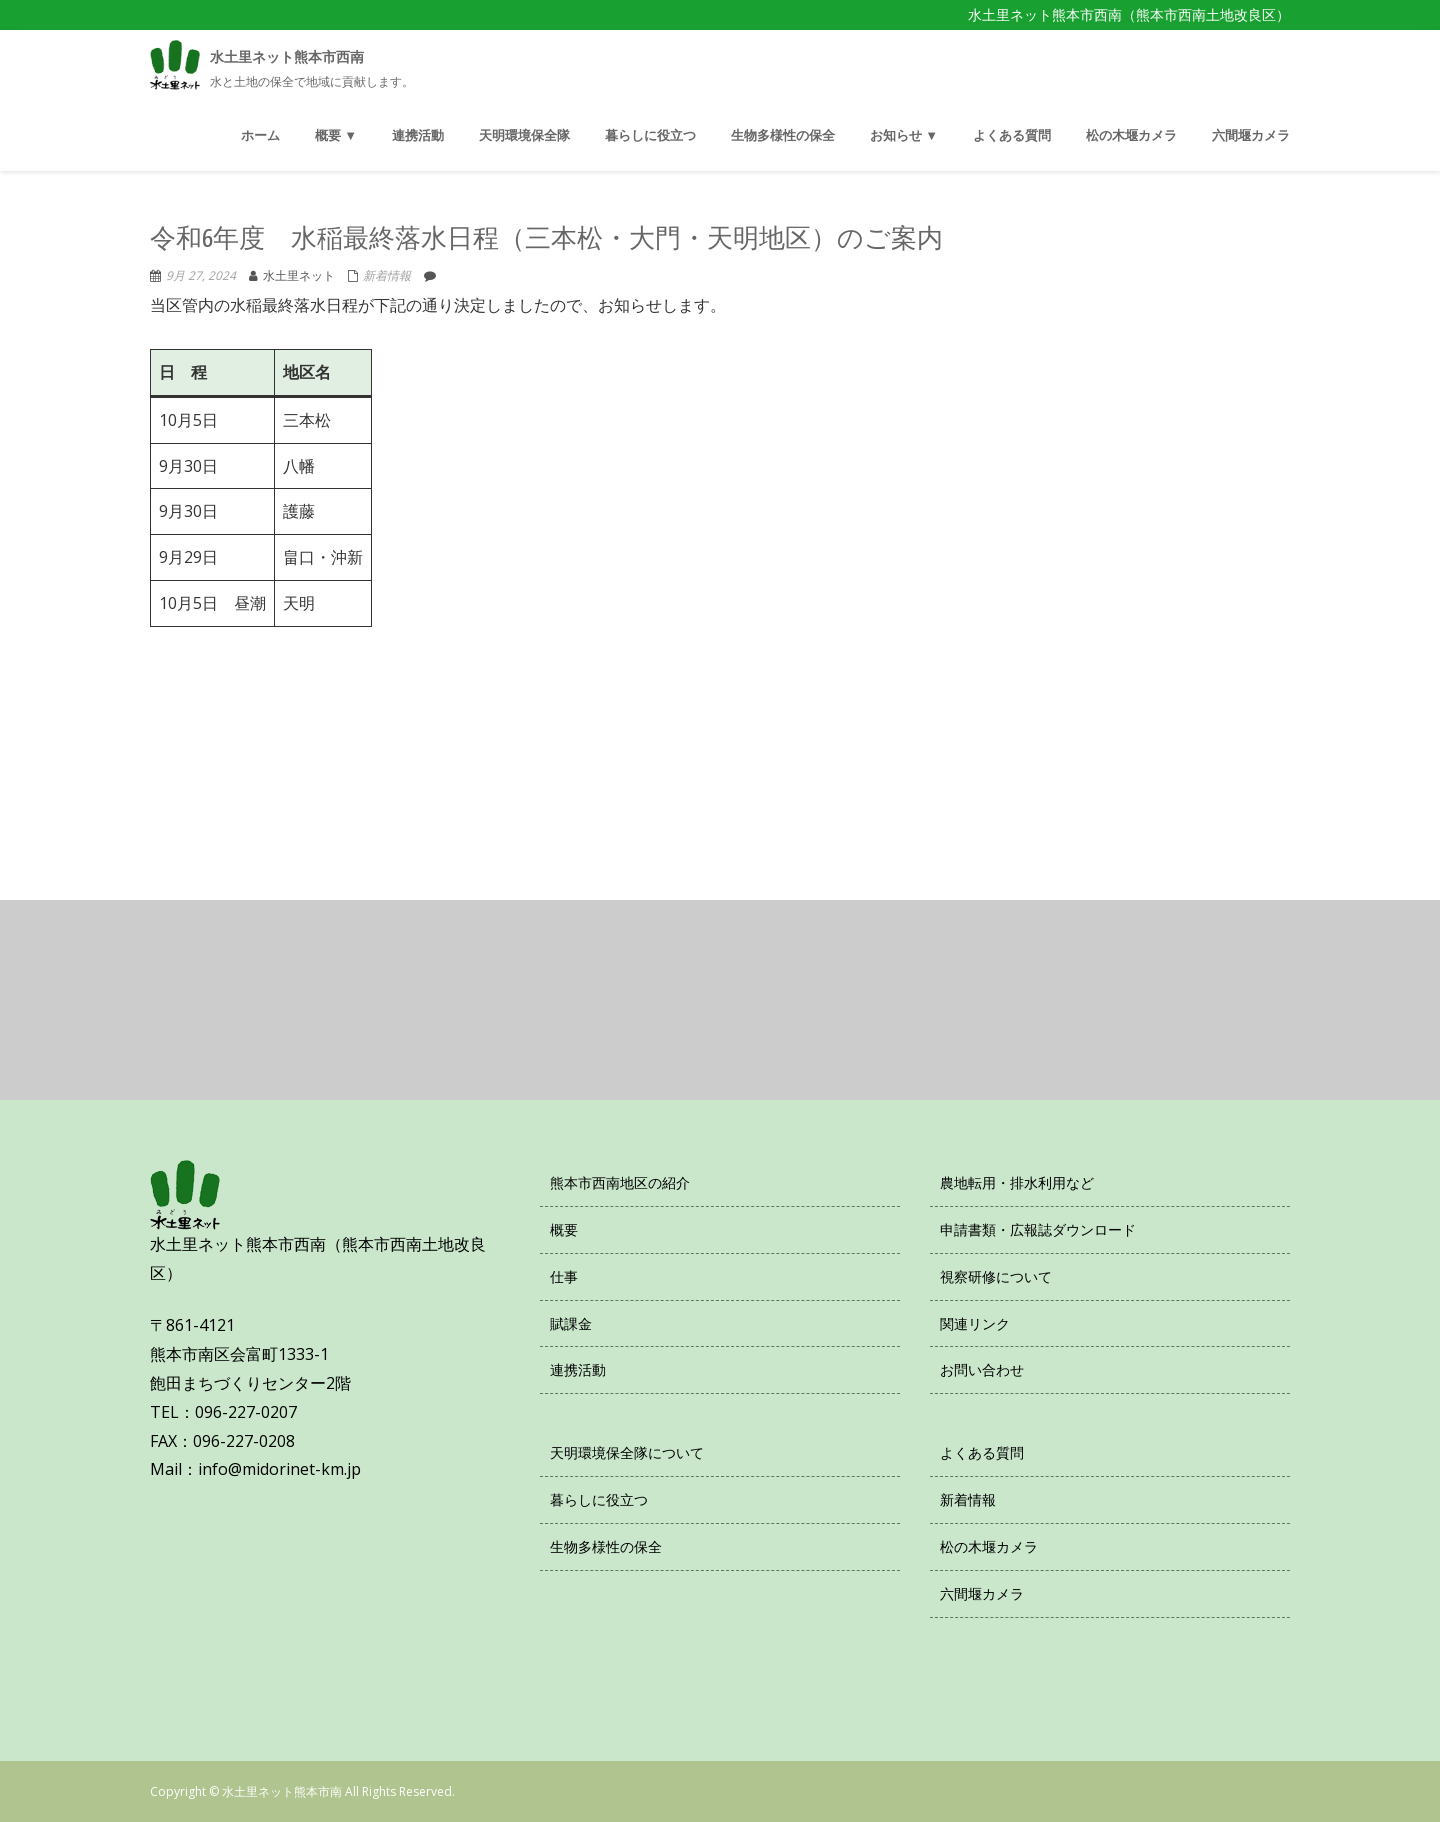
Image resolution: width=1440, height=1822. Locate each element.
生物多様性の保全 (606, 1546)
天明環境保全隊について (627, 1452)
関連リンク (975, 1323)
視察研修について (996, 1276)
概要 (564, 1229)
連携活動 (578, 1369)
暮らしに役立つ (599, 1499)
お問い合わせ (982, 1369)
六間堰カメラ (982, 1593)
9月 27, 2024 (201, 275)
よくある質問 (982, 1452)
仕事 (564, 1276)
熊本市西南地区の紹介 (620, 1182)
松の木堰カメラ (989, 1546)
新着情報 (387, 275)
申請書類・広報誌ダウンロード (1038, 1229)
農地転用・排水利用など (1017, 1182)
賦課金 (571, 1323)
